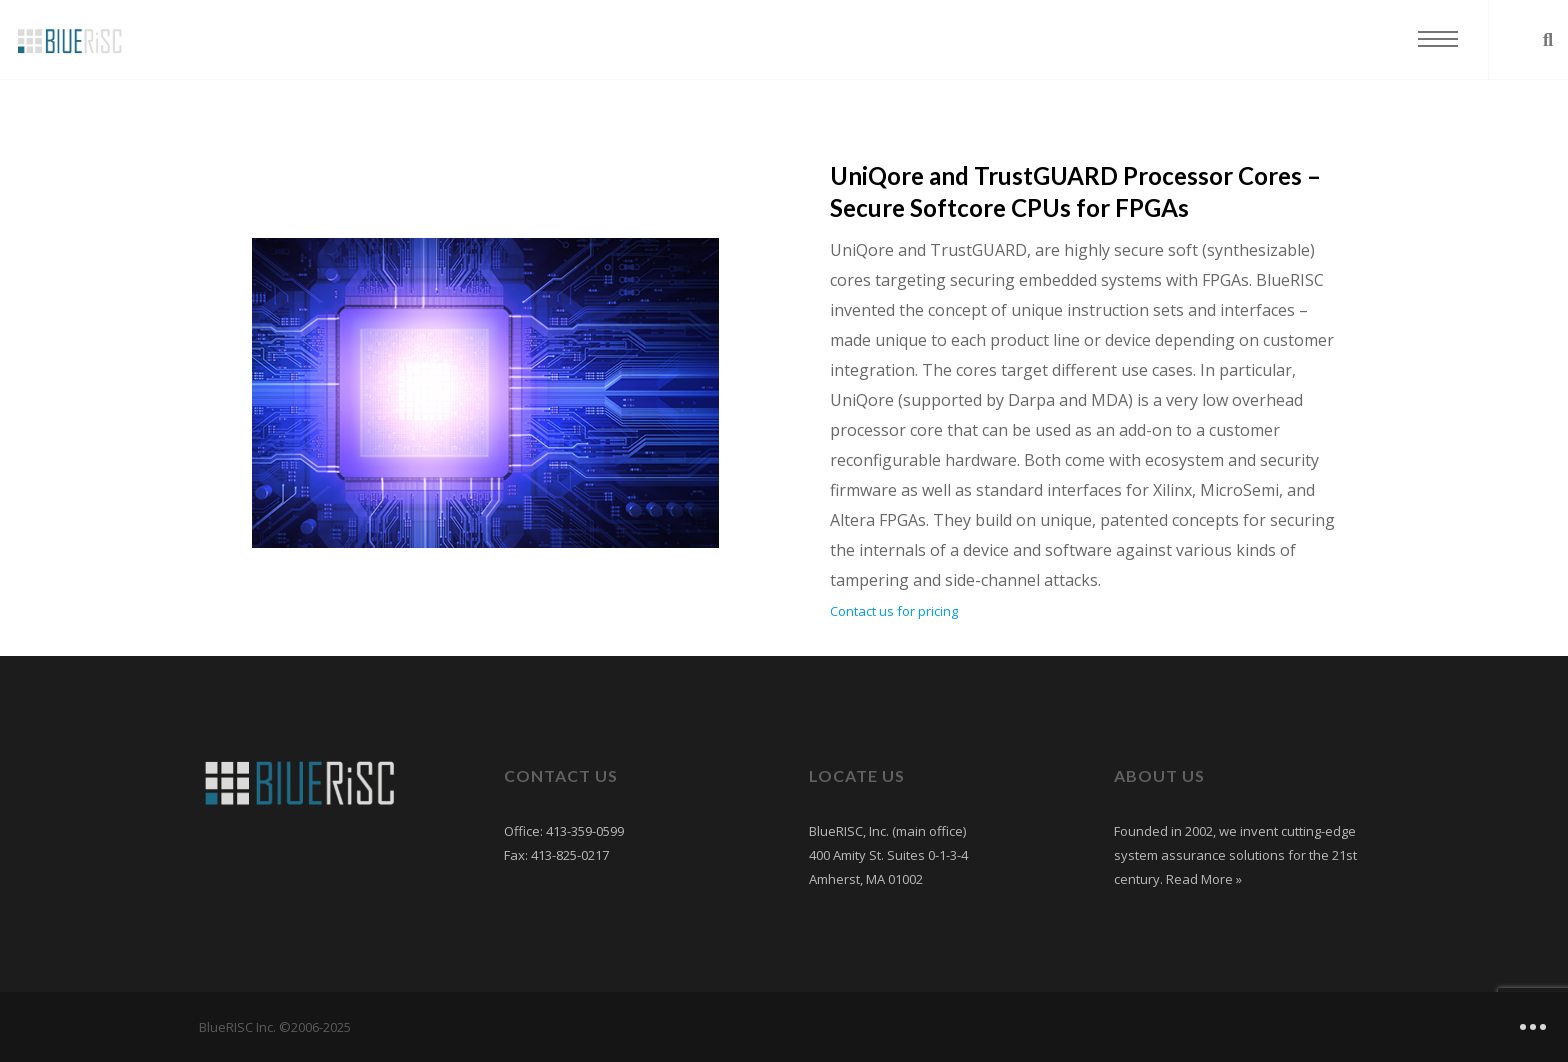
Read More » (1202, 879)
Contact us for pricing (894, 611)
